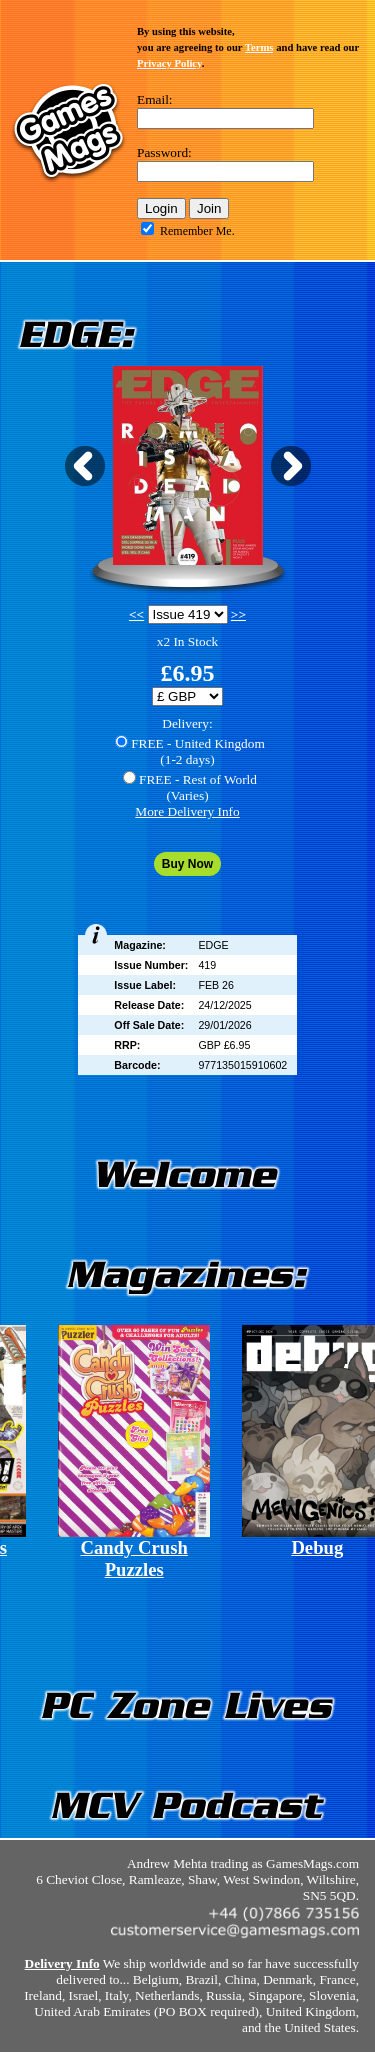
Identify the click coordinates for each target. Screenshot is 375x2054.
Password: (164, 152)
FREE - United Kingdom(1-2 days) (198, 751)
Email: (155, 99)
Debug (317, 1547)
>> (238, 614)
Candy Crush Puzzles (134, 1558)
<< (136, 614)
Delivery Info (62, 1963)
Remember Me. (197, 231)
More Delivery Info (187, 811)
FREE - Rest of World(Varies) (198, 787)
